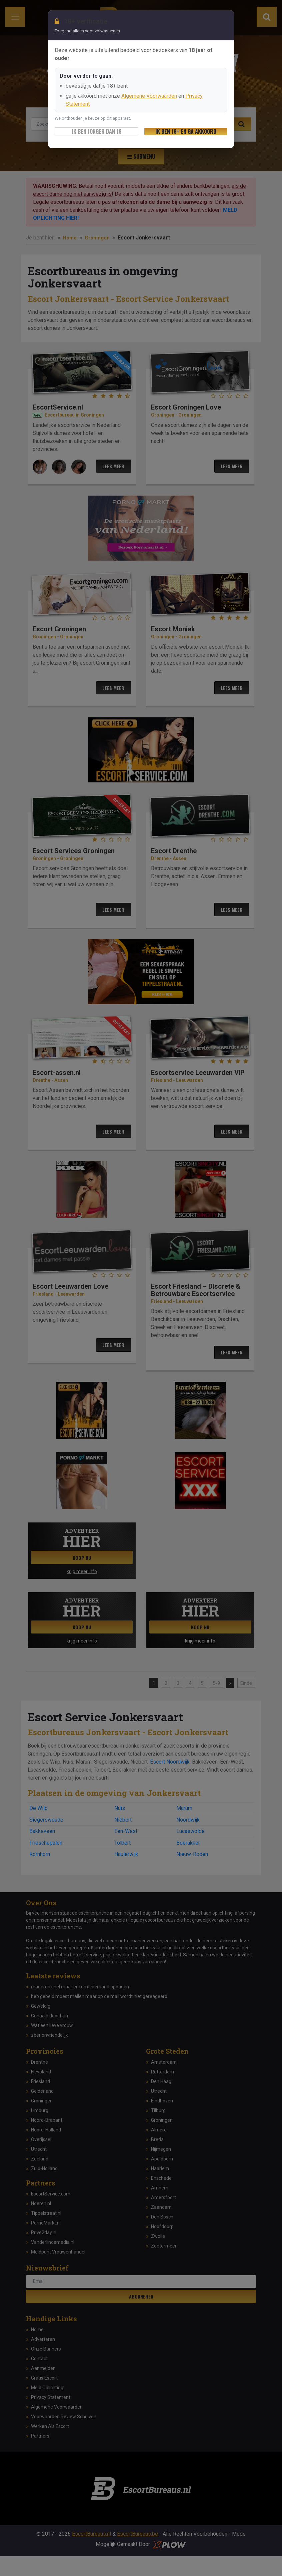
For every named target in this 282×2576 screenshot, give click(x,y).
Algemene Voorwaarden (149, 96)
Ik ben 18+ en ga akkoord (185, 131)
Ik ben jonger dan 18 (97, 131)
